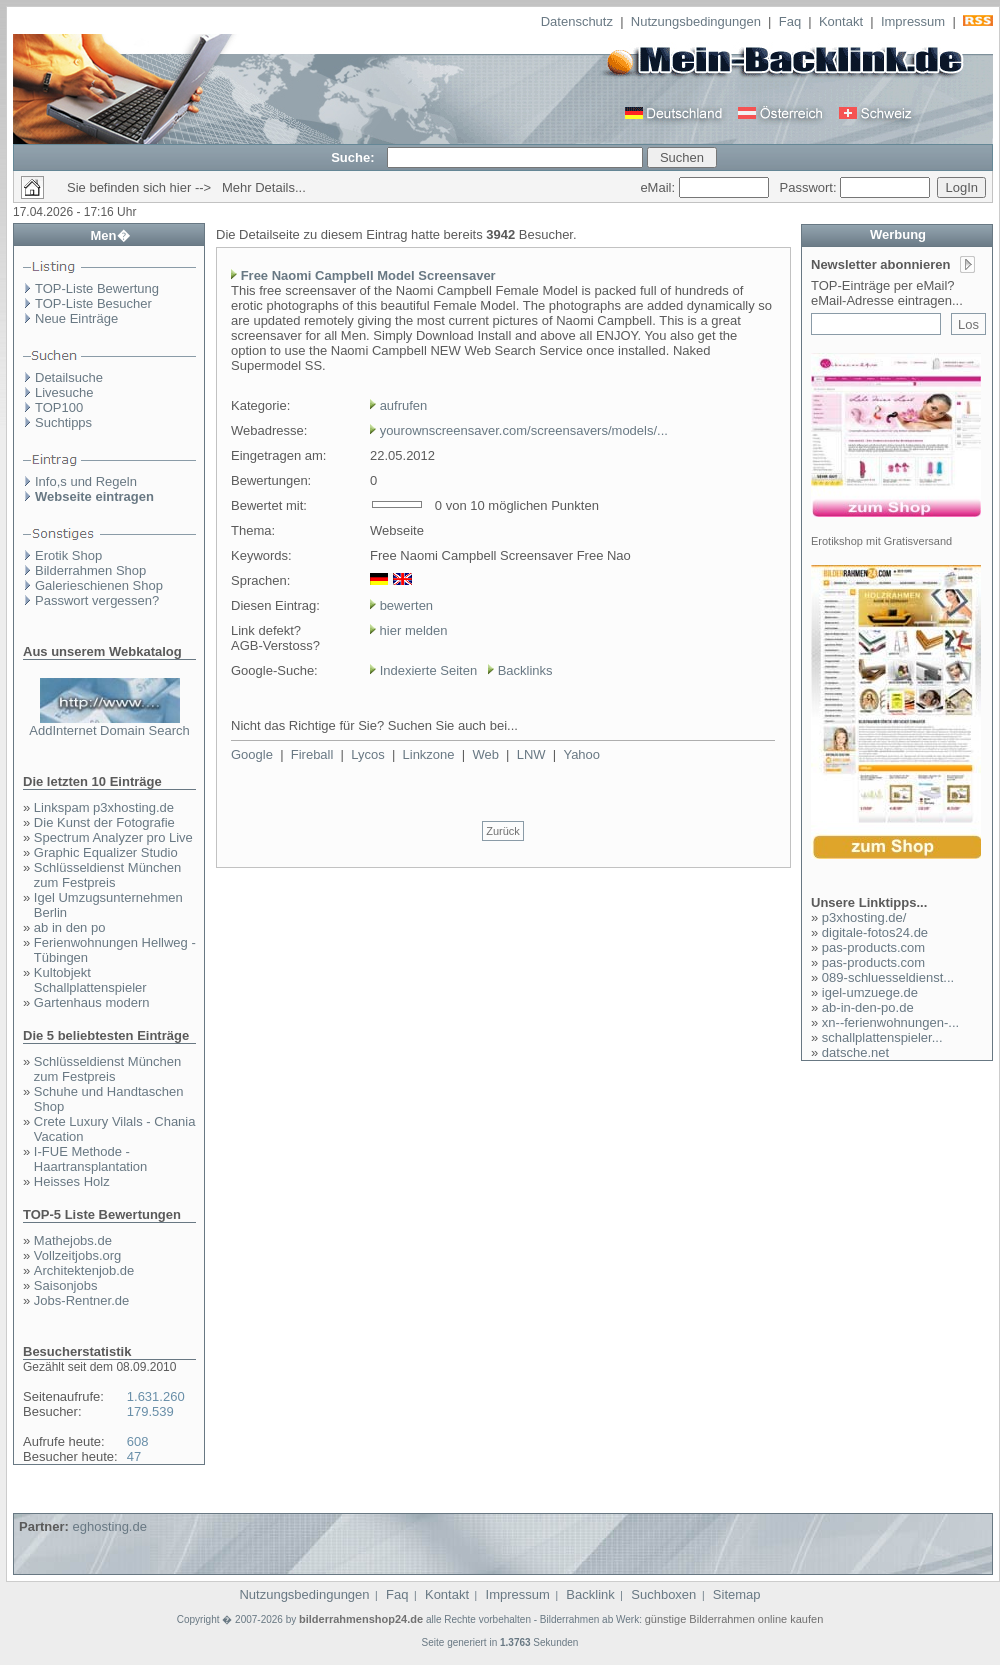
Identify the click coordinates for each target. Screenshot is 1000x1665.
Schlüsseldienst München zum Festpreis (107, 875)
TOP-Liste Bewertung (97, 288)
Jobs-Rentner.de (81, 1300)
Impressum (913, 21)
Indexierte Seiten (429, 670)
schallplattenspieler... (882, 1037)
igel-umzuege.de (870, 992)
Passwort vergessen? (97, 600)
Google (252, 754)
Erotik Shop (68, 555)
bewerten (406, 605)
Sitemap (737, 1594)
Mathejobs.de (73, 1240)
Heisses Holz (72, 1181)
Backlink (590, 1594)
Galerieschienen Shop (99, 585)
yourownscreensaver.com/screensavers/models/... (524, 430)
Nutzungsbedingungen (696, 21)
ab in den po (70, 927)
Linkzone (429, 754)
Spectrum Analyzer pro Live (113, 837)
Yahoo (581, 754)
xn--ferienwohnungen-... (890, 1022)
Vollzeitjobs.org (77, 1255)
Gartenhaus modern (92, 1002)
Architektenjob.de (84, 1270)
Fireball (312, 754)
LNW (531, 754)
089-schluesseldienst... (888, 977)
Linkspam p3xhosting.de (104, 807)
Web (485, 754)
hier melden (412, 630)
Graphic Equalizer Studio (106, 852)
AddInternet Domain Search (109, 730)
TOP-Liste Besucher (93, 303)
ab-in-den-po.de (868, 1007)
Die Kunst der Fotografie (104, 822)
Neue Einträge (76, 318)
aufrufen (404, 405)
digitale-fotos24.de (875, 932)
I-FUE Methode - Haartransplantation (90, 1159)
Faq (790, 21)
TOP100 (59, 407)
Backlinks (525, 670)
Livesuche (64, 392)
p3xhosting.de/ (864, 917)
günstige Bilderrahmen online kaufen (734, 1619)
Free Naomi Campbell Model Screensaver (368, 275)
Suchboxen (663, 1594)
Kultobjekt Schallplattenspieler (90, 980)
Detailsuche (69, 377)
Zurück (503, 831)
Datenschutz (577, 21)
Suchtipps (63, 422)
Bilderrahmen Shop (90, 570)
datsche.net (855, 1052)
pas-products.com (873, 947)
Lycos (367, 754)
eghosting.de (109, 1526)
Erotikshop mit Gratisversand (881, 541)
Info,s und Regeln (86, 481)
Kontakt (841, 21)
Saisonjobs (66, 1285)
